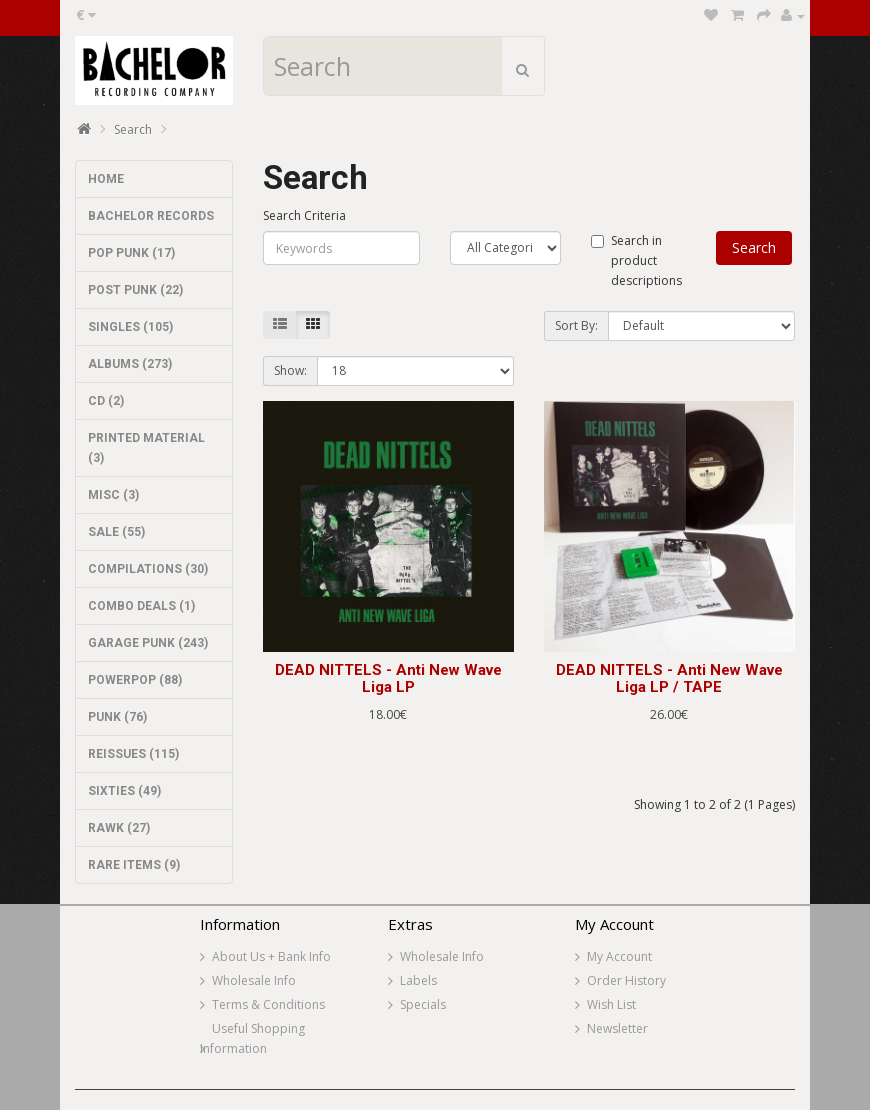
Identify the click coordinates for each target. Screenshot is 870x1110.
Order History (626, 980)
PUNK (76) (117, 717)
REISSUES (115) (133, 754)
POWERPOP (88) (135, 680)
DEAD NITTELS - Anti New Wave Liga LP (388, 678)
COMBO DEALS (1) (141, 606)
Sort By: (576, 325)
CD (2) (106, 401)
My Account (619, 956)
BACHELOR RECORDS (151, 216)
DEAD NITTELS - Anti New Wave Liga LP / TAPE (669, 678)
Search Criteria (304, 215)
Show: (290, 370)
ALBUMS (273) (130, 364)
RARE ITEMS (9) (134, 865)
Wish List (611, 1004)
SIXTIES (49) (124, 791)
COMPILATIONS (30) (148, 569)
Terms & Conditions (268, 1004)
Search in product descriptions (636, 260)
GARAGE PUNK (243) (148, 643)
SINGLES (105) (130, 327)
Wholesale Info (254, 980)
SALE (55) (116, 532)
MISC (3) (113, 495)
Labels (418, 980)
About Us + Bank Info (271, 956)
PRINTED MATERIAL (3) (146, 448)
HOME (106, 179)
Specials (423, 1004)
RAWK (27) (119, 828)
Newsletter (617, 1028)
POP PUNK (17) (131, 253)
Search (133, 129)
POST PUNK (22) (135, 290)
